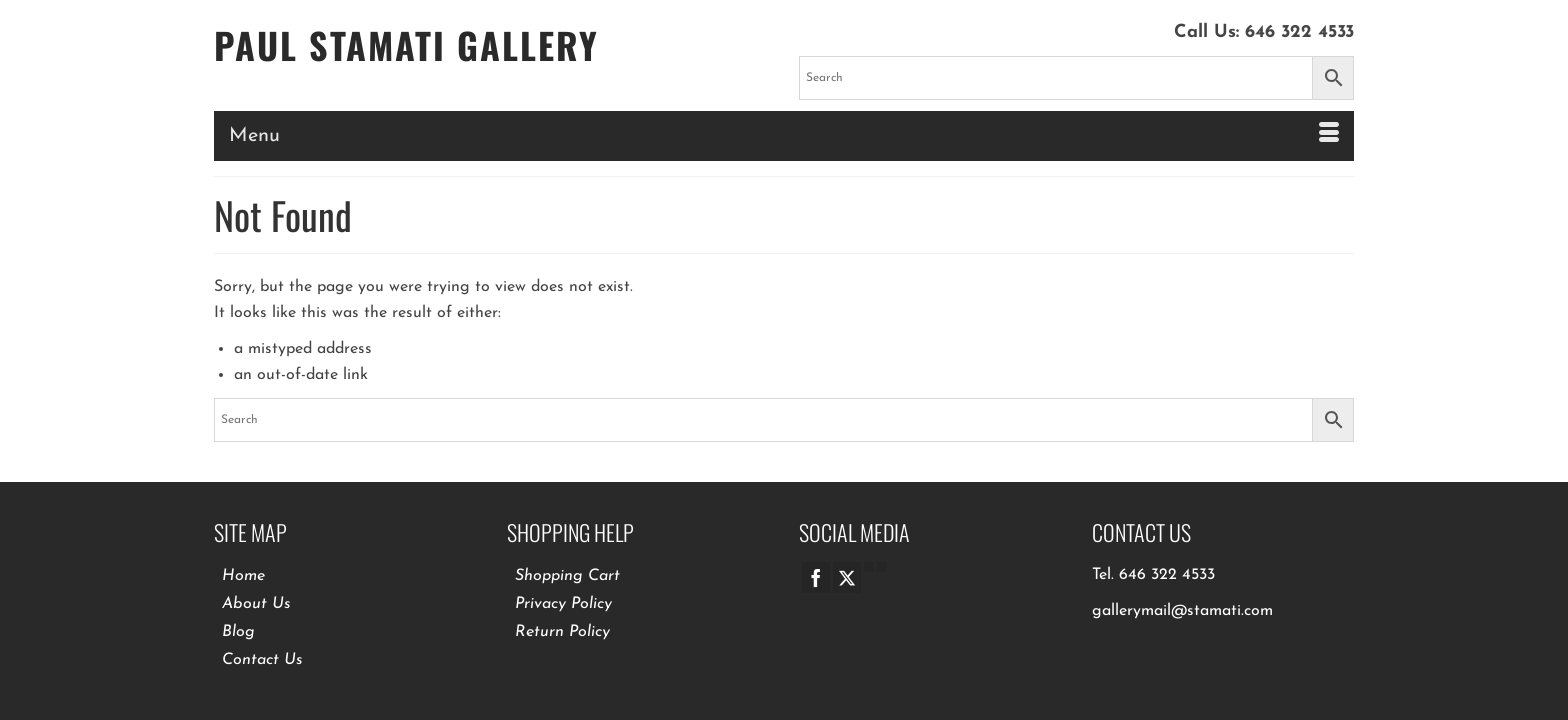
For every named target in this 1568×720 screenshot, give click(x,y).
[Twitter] (847, 569)
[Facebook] (816, 569)
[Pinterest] (882, 559)
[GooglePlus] (869, 559)
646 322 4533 (1299, 32)
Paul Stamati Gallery (406, 44)
